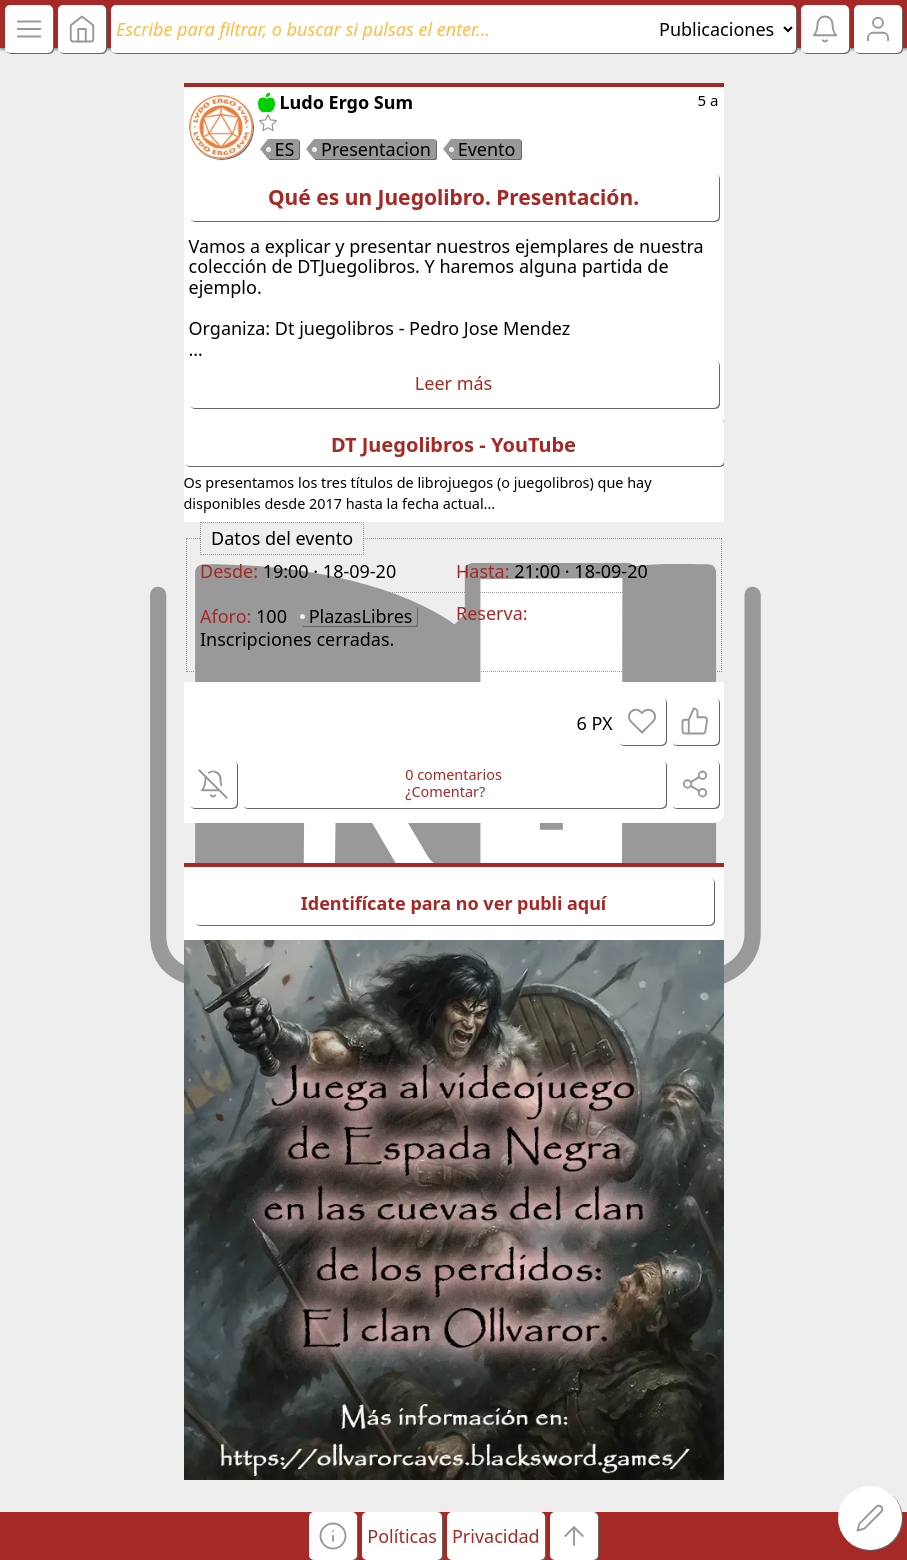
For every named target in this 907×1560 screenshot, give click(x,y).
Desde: (229, 571)
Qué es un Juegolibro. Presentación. (453, 197)
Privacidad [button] (496, 1536)
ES (285, 149)
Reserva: (492, 613)
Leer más (453, 383)
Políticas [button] (402, 1536)
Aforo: (225, 616)
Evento (487, 149)
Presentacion (376, 149)
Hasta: (482, 571)
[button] (333, 1536)
